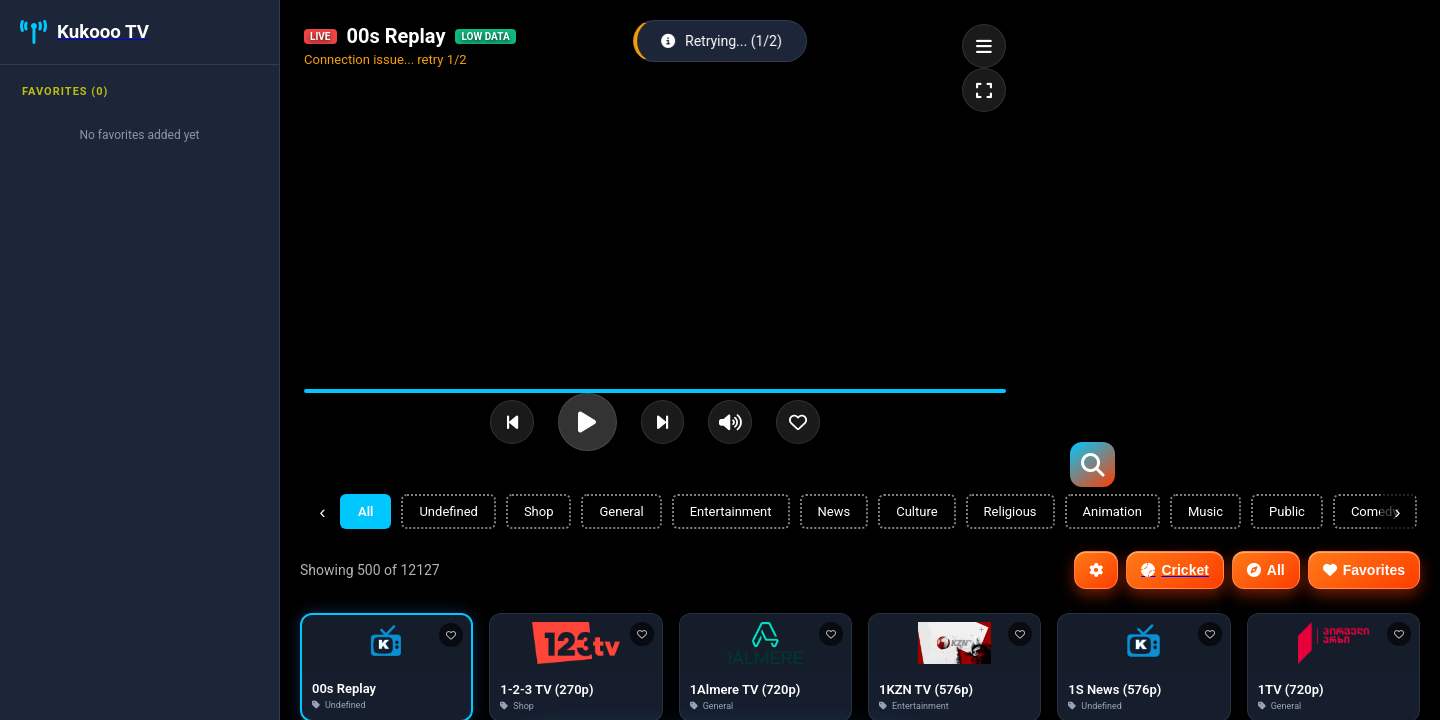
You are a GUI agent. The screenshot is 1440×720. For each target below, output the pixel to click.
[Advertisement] (1208, 140)
